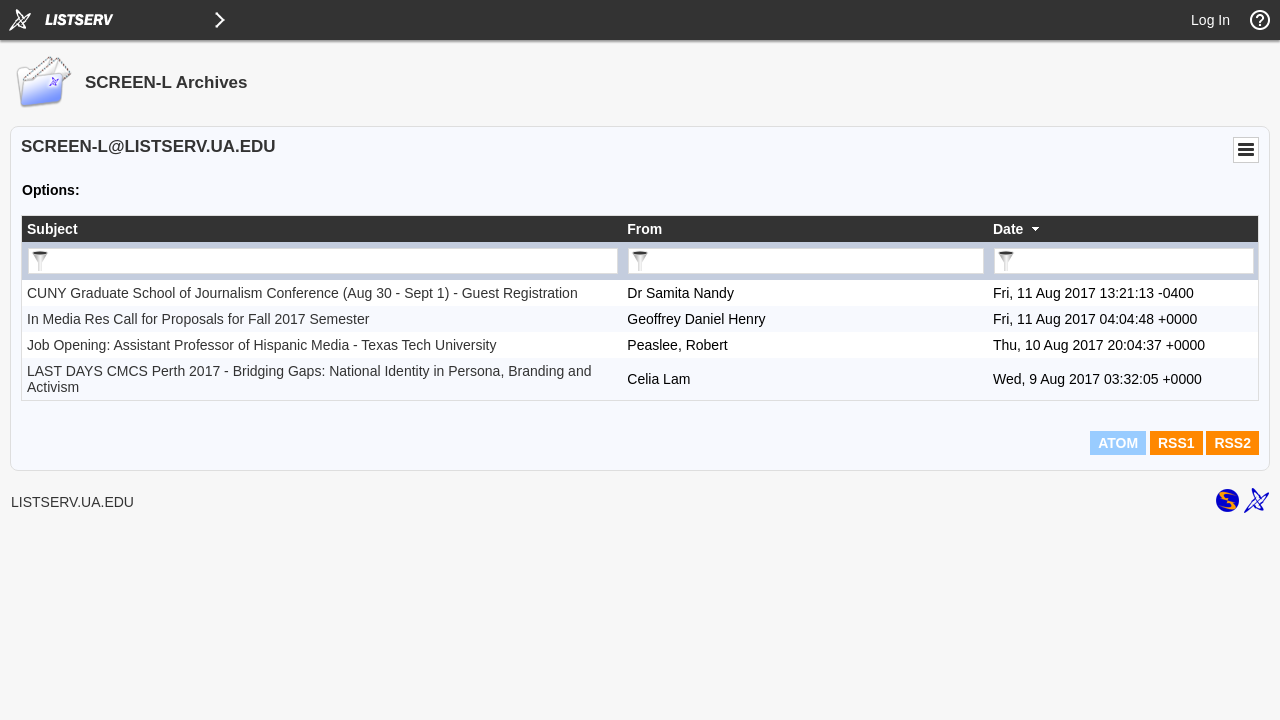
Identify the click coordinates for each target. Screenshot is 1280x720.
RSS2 (1232, 443)
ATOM (1118, 443)
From (644, 229)
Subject (52, 229)
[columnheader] (322, 229)
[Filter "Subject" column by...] (323, 261)
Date (1008, 229)
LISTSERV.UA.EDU (72, 502)
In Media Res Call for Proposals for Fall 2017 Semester (198, 319)
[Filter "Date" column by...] (1124, 261)
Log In (1210, 20)
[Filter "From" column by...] (806, 261)
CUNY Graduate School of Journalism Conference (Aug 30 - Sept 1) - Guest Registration (302, 293)
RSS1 (1176, 443)
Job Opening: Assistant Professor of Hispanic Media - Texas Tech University (261, 345)
